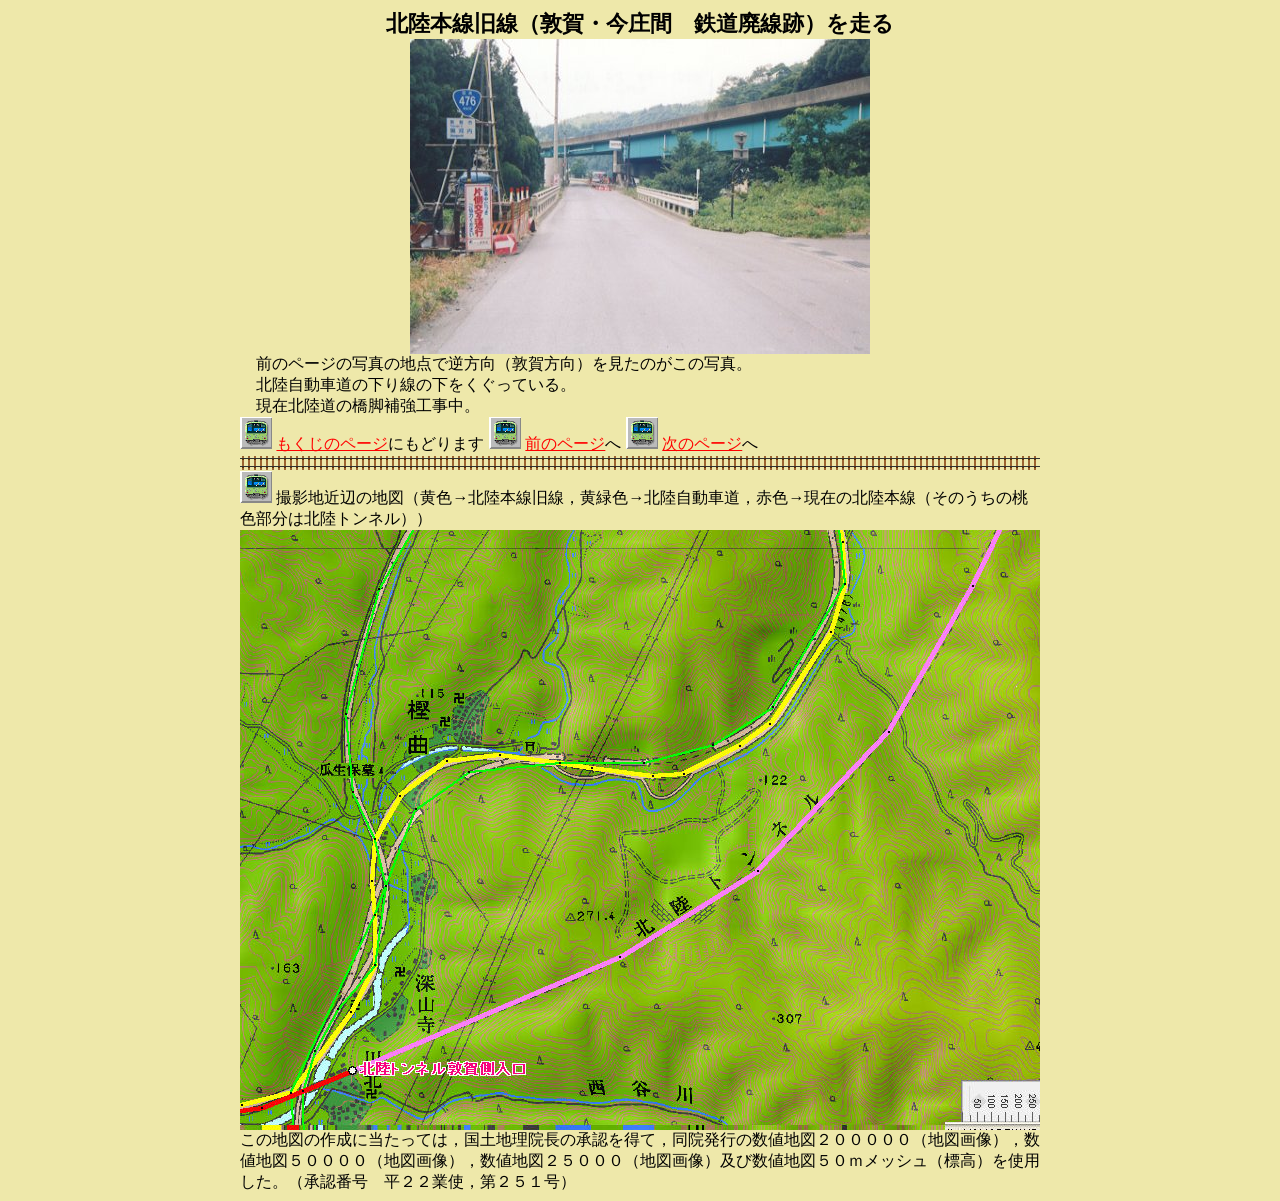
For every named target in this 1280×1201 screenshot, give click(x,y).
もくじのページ (332, 443)
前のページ (565, 443)
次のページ (702, 443)
